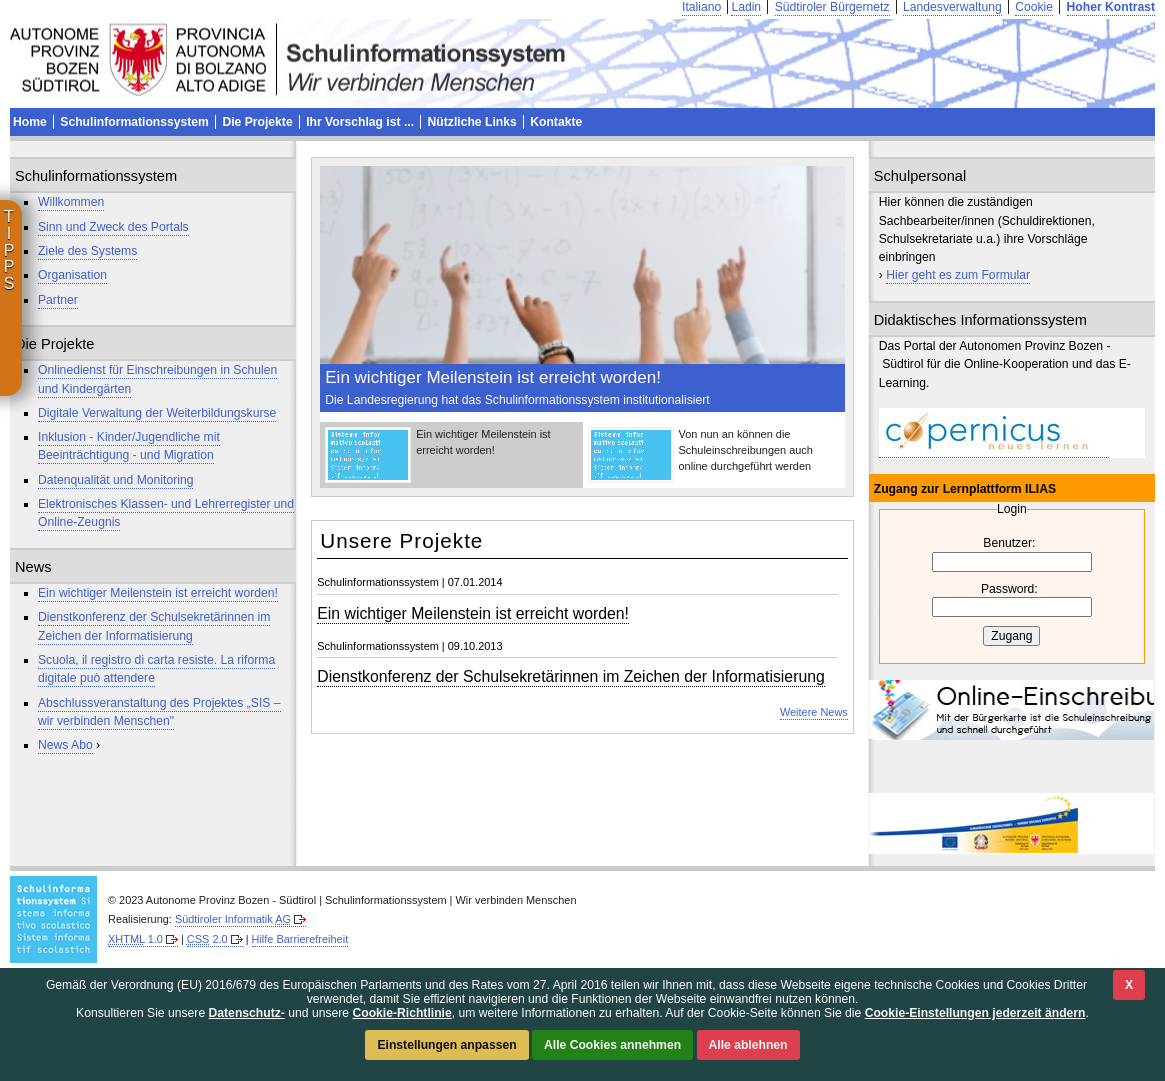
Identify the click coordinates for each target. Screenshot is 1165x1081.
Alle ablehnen (748, 1045)
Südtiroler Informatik (233, 919)
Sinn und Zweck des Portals (113, 227)
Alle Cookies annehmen (612, 1045)
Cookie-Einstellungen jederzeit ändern (975, 1013)
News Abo (65, 745)
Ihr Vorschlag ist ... (360, 122)
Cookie (1034, 7)
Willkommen (71, 202)
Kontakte (556, 122)
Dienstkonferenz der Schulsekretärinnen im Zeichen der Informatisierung (571, 676)
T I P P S (9, 250)
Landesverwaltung (952, 7)
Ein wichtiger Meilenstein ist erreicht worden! (158, 593)
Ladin (746, 7)
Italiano (701, 7)
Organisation (72, 275)
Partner (58, 300)
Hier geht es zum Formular (958, 275)
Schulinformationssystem (134, 122)
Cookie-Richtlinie (401, 1013)
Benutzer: (1009, 543)
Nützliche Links (472, 122)
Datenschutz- (247, 1013)
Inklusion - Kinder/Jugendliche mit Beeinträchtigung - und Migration (129, 446)
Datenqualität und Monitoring (115, 480)
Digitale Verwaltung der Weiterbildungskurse (157, 413)
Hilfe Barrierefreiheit (300, 939)
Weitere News (814, 712)
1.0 (135, 939)
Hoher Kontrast (1111, 7)
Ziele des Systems (87, 251)
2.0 (207, 939)
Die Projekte (257, 122)
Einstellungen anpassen (446, 1045)
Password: (1009, 589)
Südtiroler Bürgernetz (832, 7)
